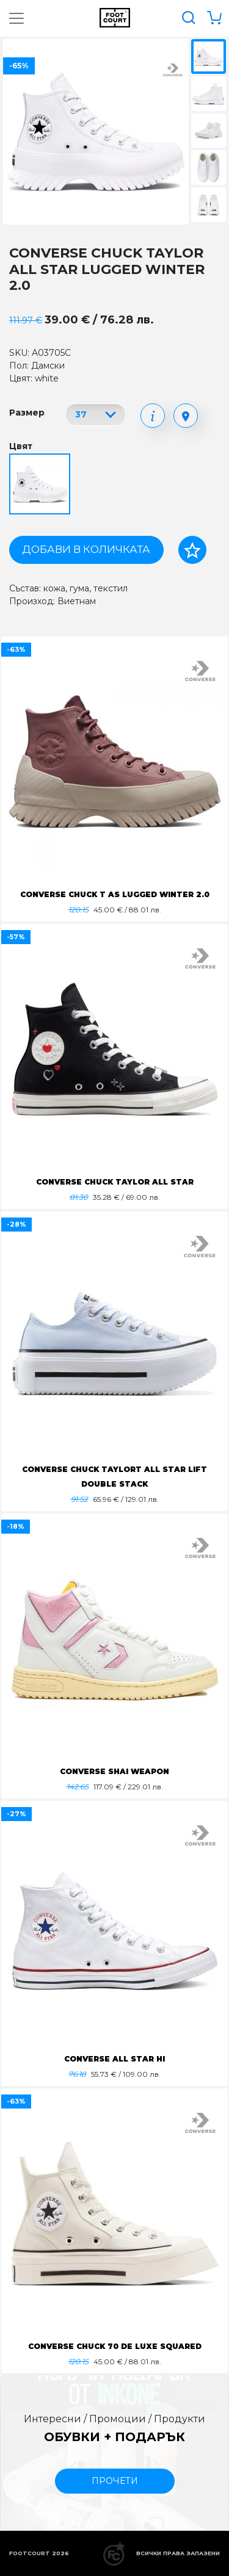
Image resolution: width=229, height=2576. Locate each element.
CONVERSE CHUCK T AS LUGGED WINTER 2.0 (114, 894)
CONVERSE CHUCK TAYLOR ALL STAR (115, 1181)
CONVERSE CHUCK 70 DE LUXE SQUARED (115, 2346)
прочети (115, 2480)
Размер (27, 412)
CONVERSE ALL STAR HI (114, 2058)
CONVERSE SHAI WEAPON (114, 1771)
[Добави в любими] (192, 550)
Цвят (20, 446)
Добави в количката (86, 549)
